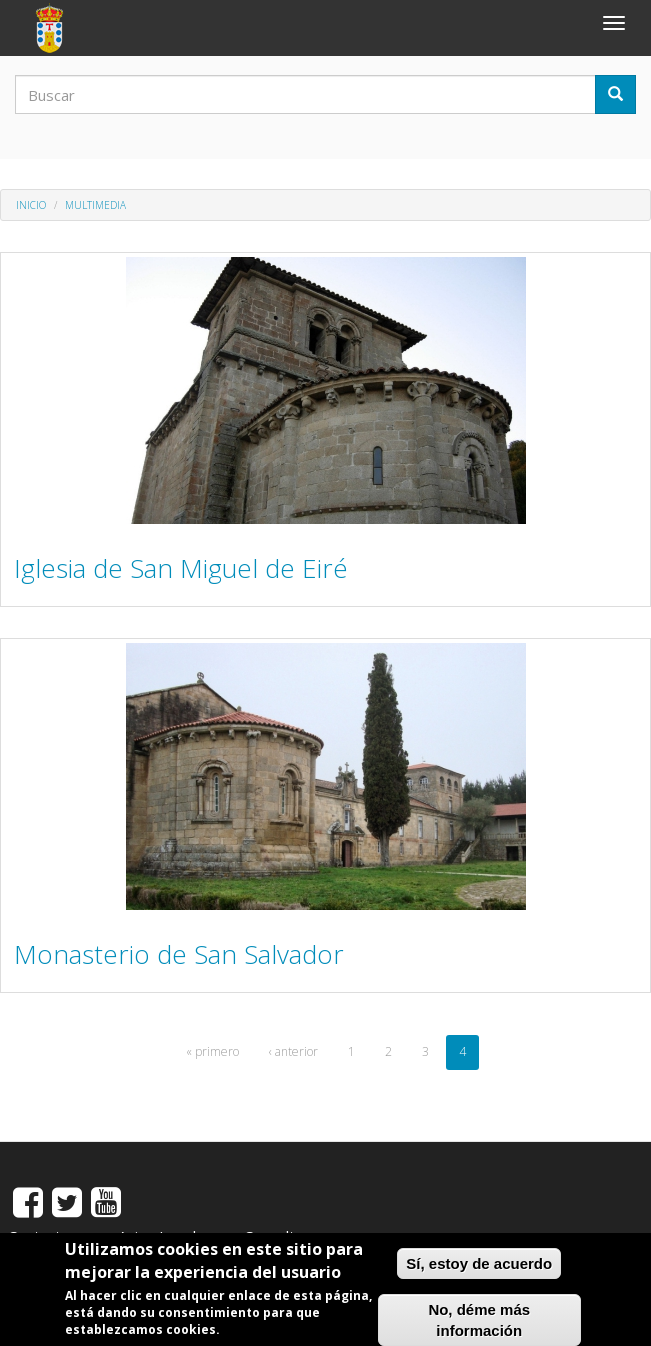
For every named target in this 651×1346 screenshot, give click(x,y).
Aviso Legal (157, 1236)
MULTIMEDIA (95, 205)
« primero (212, 1051)
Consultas (277, 1236)
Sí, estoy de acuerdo (479, 1270)
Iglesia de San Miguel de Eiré (181, 568)
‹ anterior (293, 1051)
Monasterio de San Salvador (179, 954)
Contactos (43, 1236)
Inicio (31, 205)
